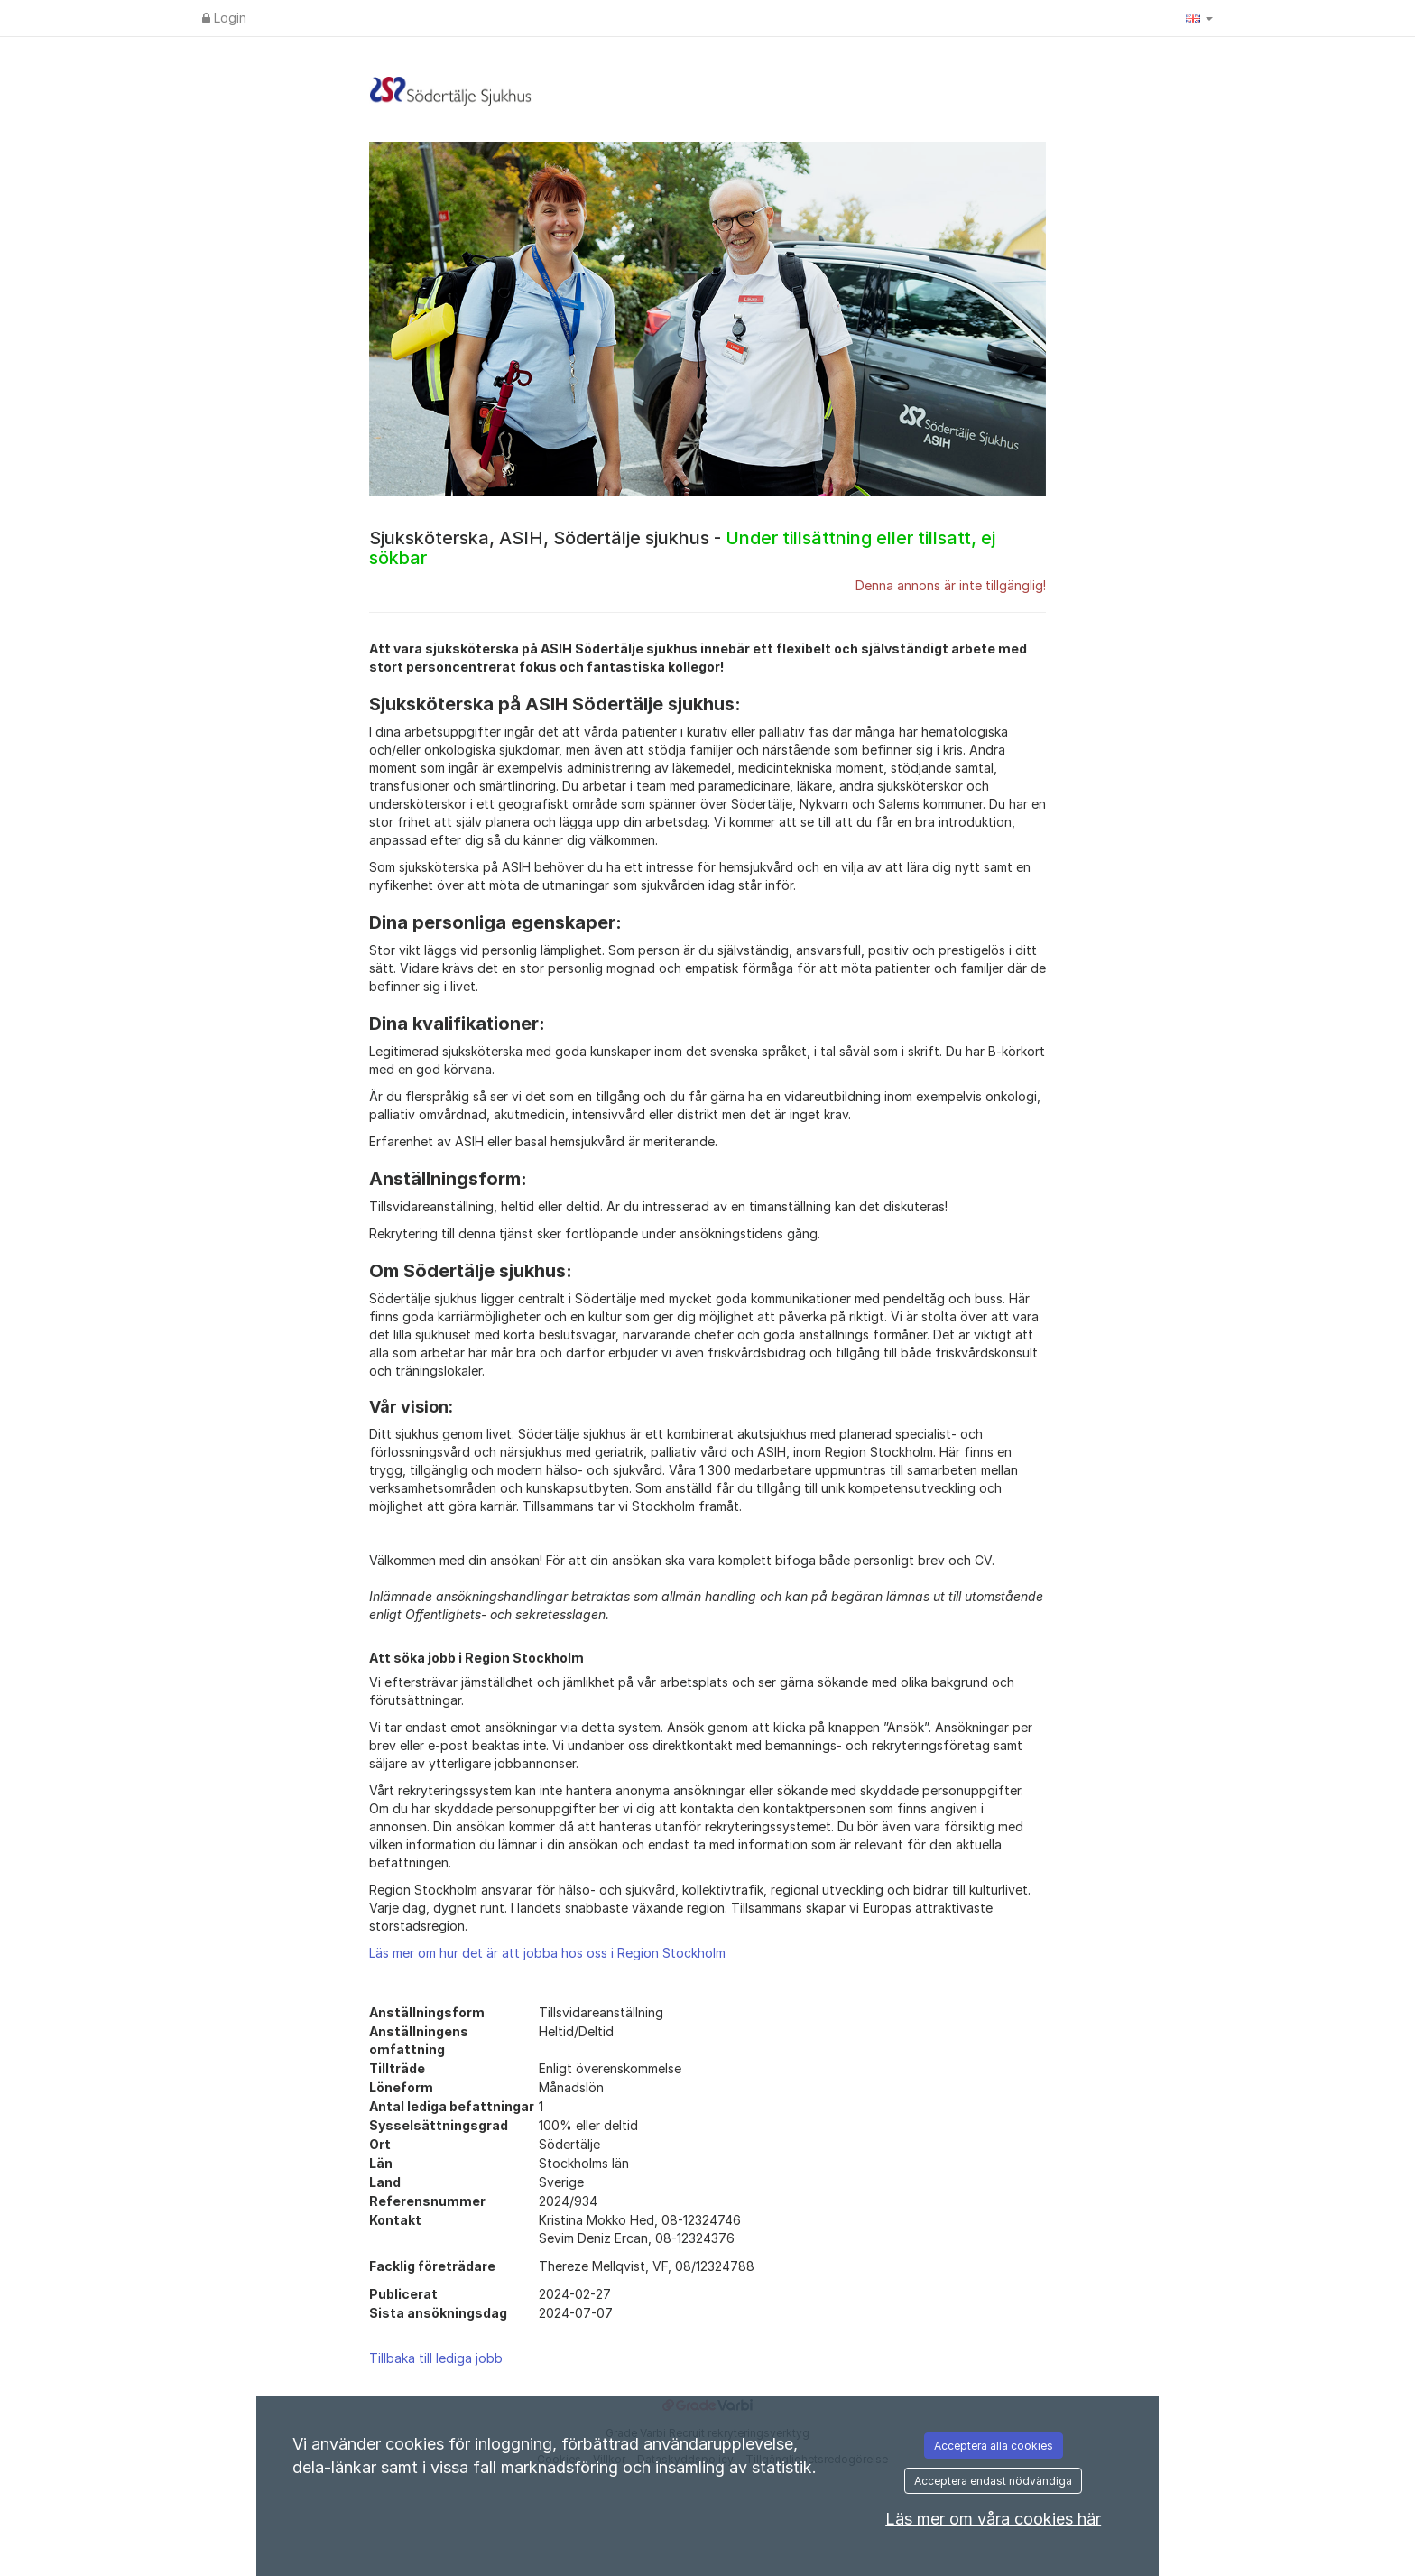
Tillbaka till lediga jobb (436, 2358)
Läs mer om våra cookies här (993, 2518)
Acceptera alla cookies (993, 2445)
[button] (1199, 18)
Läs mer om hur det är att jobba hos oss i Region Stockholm (547, 1952)
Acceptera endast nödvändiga (993, 2481)
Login (224, 17)
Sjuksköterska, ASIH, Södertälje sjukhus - (682, 548)
